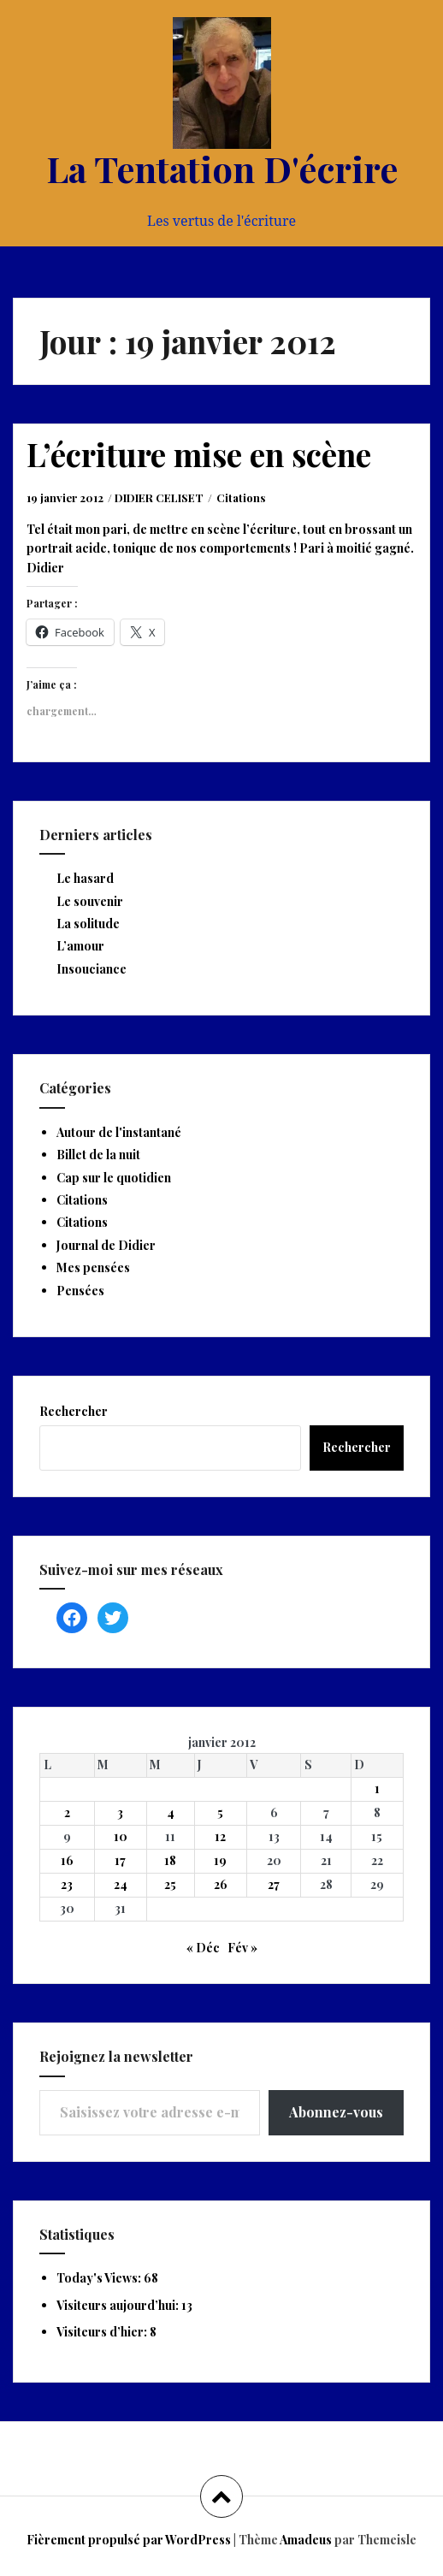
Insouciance (91, 969)
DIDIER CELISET (159, 497)
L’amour (80, 946)
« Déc (203, 1947)
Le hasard (85, 878)
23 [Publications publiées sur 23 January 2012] (67, 1884)
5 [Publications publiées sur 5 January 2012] (220, 1812)
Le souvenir (89, 901)
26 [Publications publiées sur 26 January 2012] (220, 1884)
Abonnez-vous (336, 2112)
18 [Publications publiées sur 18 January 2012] (170, 1860)
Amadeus (306, 2540)
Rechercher (73, 1411)
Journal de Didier (106, 1245)
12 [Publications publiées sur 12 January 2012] (220, 1836)
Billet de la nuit (98, 1154)
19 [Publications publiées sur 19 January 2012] (220, 1860)
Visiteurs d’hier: (103, 2332)
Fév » (242, 1947)
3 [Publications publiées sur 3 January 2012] (120, 1812)
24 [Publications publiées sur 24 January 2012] (120, 1884)
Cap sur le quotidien (113, 1178)
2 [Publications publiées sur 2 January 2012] (67, 1812)
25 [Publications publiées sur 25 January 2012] (170, 1884)
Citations (240, 497)
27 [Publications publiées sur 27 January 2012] (274, 1884)
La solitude (88, 923)
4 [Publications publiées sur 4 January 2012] (170, 1812)
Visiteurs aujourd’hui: (118, 2305)
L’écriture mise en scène (199, 454)
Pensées (80, 1290)
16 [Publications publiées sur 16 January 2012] (67, 1860)
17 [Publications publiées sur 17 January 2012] (120, 1860)
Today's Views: (100, 2278)
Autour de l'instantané (118, 1132)
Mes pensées (93, 1267)
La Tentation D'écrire (222, 168)
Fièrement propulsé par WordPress (129, 2540)
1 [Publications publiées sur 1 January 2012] (377, 1788)
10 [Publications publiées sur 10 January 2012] (120, 1836)
